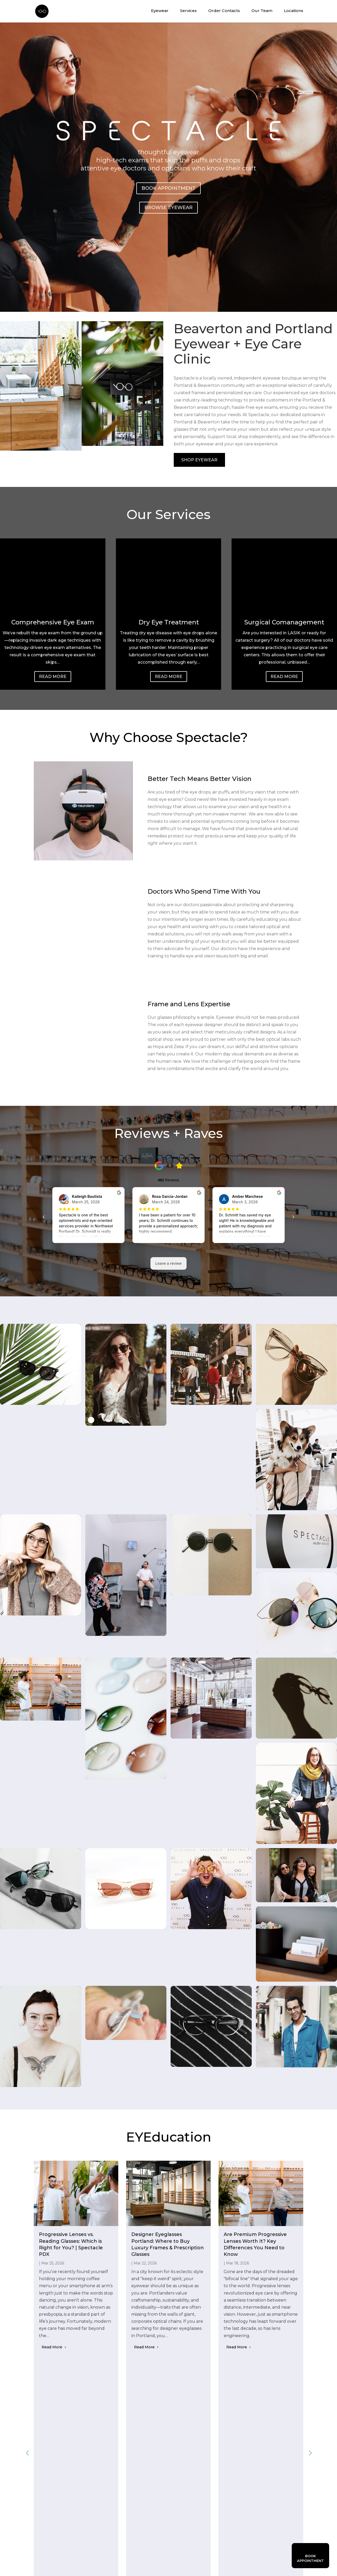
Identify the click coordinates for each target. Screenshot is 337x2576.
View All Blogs (168, 2379)
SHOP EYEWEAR (199, 459)
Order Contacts (224, 11)
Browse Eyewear (168, 207)
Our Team (261, 11)
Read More (52, 676)
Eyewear (159, 11)
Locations (293, 11)
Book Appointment (168, 188)
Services (188, 11)
